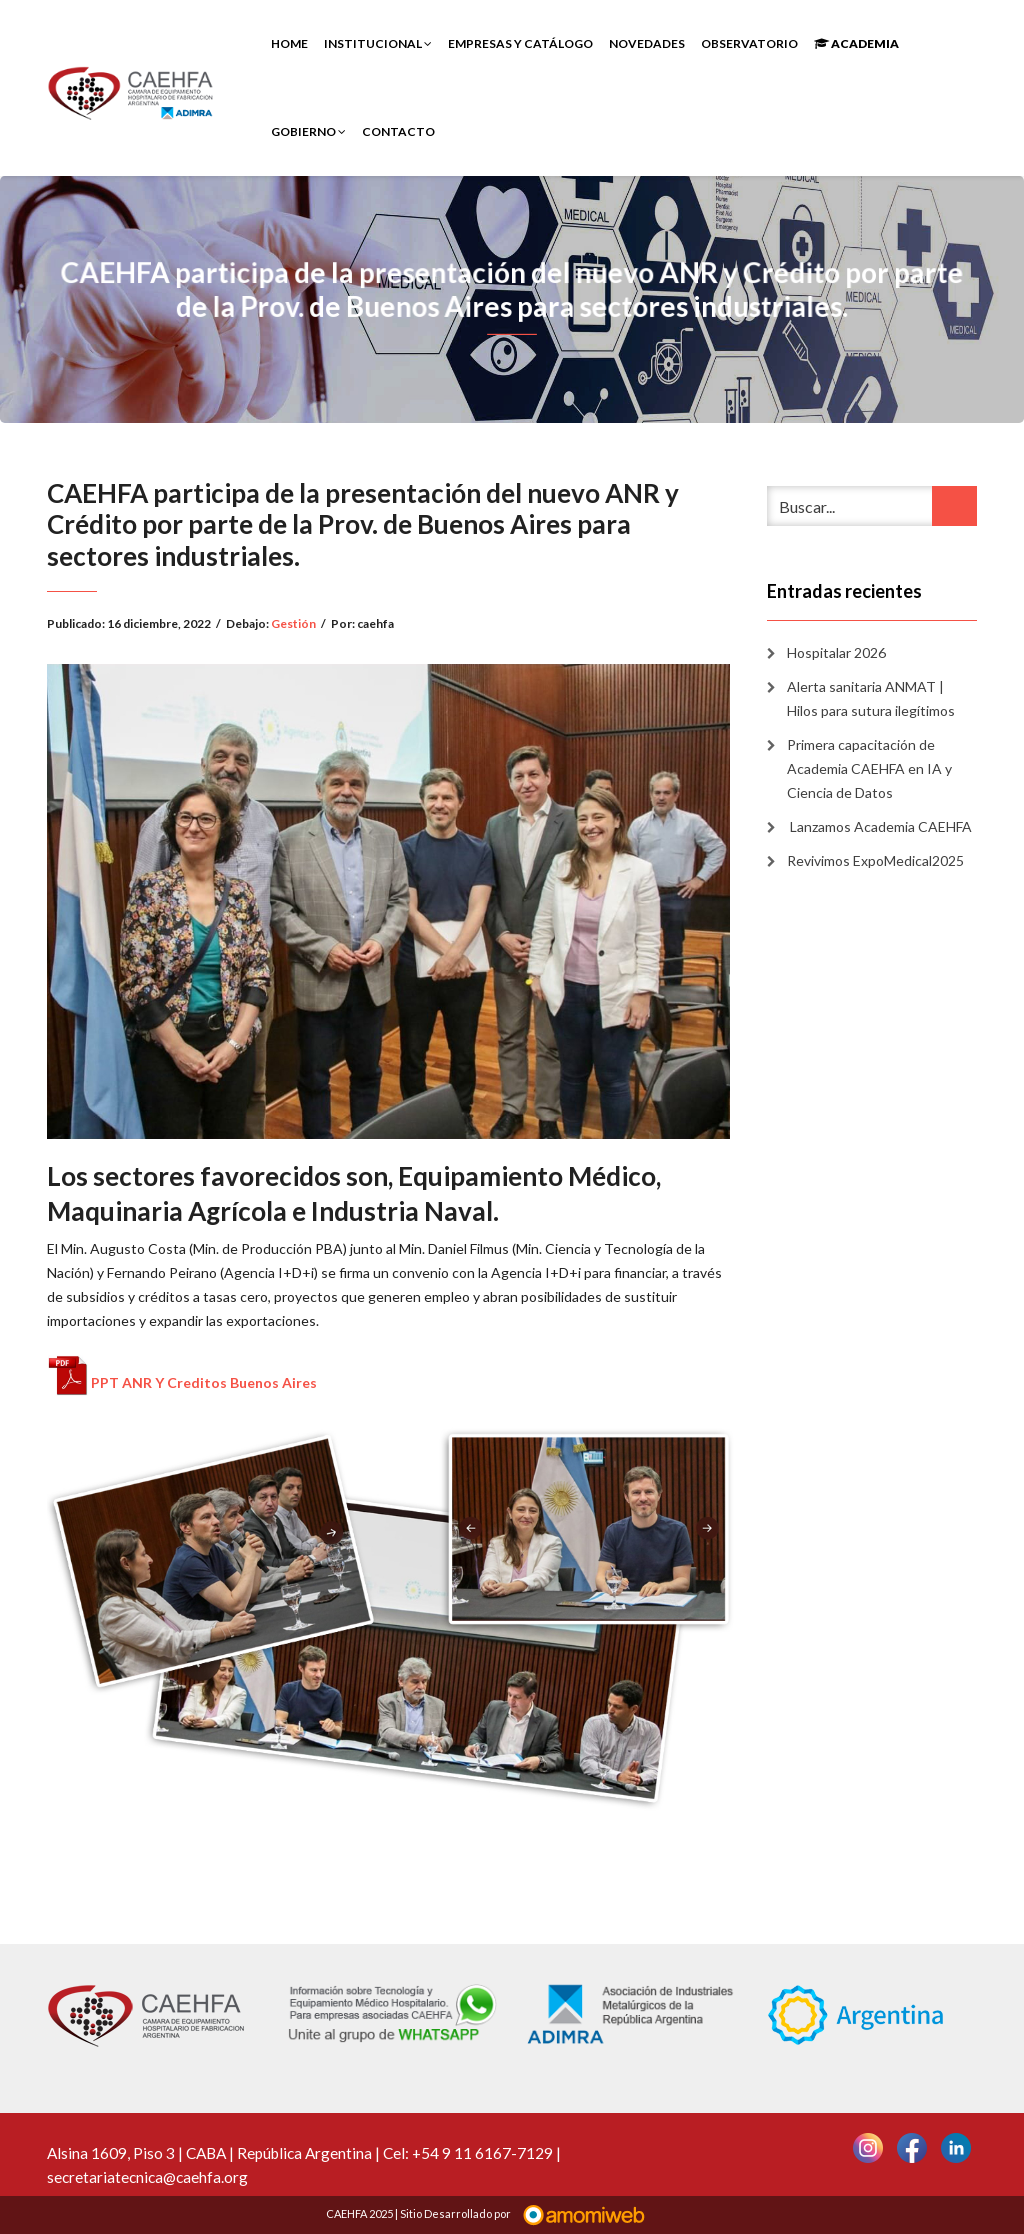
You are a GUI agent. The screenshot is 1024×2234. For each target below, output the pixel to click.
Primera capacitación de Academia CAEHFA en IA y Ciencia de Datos (869, 768)
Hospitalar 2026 (836, 652)
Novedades (647, 43)
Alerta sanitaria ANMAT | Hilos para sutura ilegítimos (871, 698)
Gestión (293, 623)
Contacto (398, 131)
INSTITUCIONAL (378, 43)
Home (289, 43)
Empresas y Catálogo (520, 43)
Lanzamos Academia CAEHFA (879, 826)
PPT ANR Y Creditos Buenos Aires (204, 1382)
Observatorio (749, 43)
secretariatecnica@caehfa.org (147, 2177)
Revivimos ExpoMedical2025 (875, 860)
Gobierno (308, 131)
